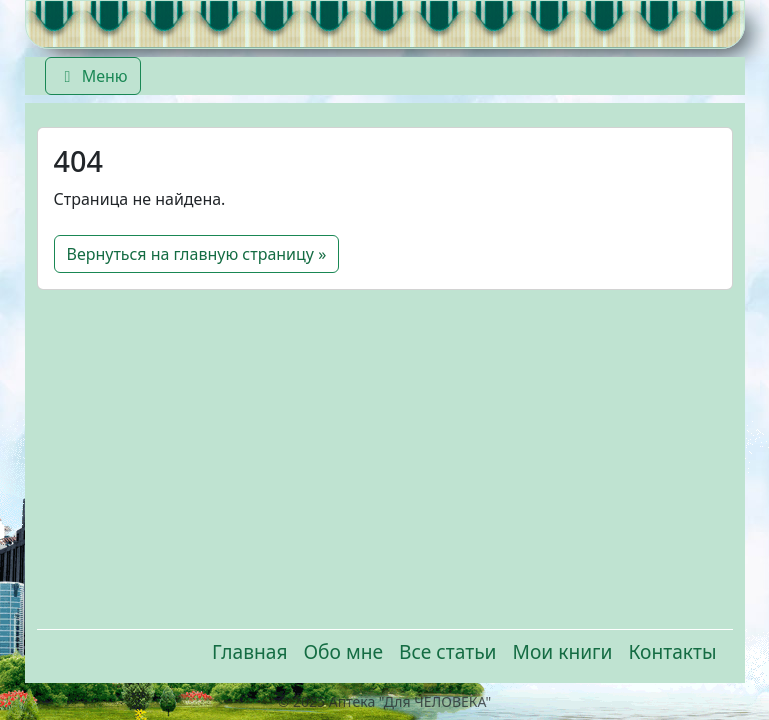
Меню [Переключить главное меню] (93, 76)
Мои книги (563, 651)
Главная (249, 651)
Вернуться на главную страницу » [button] (197, 254)
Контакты (672, 651)
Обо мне (344, 651)
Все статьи (447, 651)
